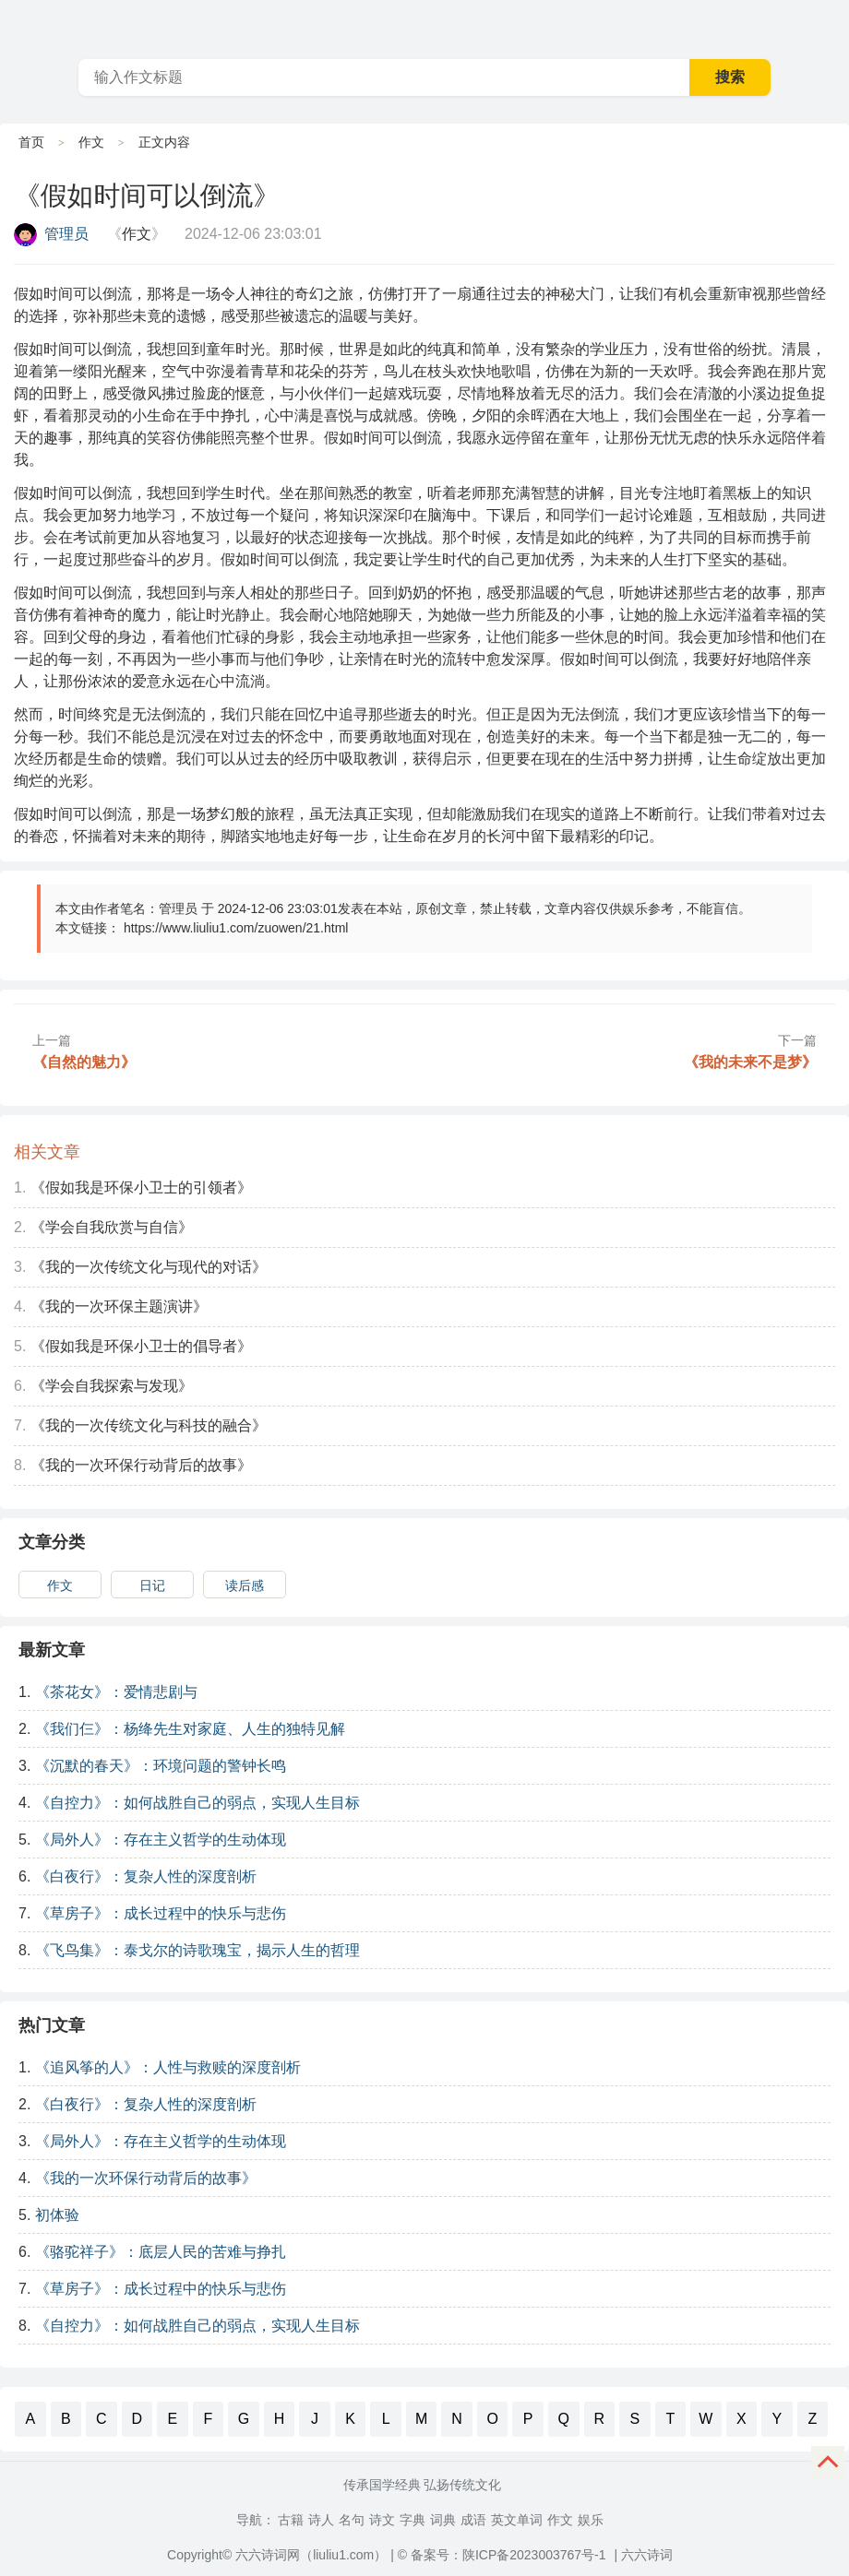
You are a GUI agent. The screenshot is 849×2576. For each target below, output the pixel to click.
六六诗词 (647, 2554)
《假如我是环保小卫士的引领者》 (141, 1187)
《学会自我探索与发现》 (111, 1386)
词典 (443, 2519)
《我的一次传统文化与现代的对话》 (148, 1267)
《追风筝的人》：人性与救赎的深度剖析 (168, 2067)
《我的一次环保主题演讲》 (119, 1306)
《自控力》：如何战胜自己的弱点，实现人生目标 (197, 1802)
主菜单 (834, 27)
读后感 (244, 1585)
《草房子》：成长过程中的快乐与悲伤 (160, 1913)
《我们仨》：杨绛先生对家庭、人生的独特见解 (190, 1729)
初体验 (57, 2215)
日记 (152, 1585)
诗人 (321, 2519)
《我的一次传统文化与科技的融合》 (148, 1425)
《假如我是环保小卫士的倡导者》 (141, 1346)
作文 (91, 142)
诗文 (382, 2519)
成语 (473, 2519)
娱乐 (591, 2519)
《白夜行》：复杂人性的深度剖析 (146, 1876)
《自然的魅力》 (84, 1062)
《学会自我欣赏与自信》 (111, 1227)
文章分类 (51, 1542)
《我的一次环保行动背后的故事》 (141, 1465)
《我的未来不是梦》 (750, 1062)
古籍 (291, 2519)
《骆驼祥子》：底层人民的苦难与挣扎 (160, 2252)
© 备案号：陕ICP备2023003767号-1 (502, 2554)
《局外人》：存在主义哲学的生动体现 (160, 1839)
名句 (352, 2519)
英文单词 (517, 2519)
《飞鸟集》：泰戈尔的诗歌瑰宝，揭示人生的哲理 (197, 1950)
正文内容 (164, 142)
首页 (31, 142)
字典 (412, 2519)
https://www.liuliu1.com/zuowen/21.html (236, 927)
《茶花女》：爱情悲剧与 (116, 1692)
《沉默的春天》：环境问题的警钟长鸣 (160, 1766)
